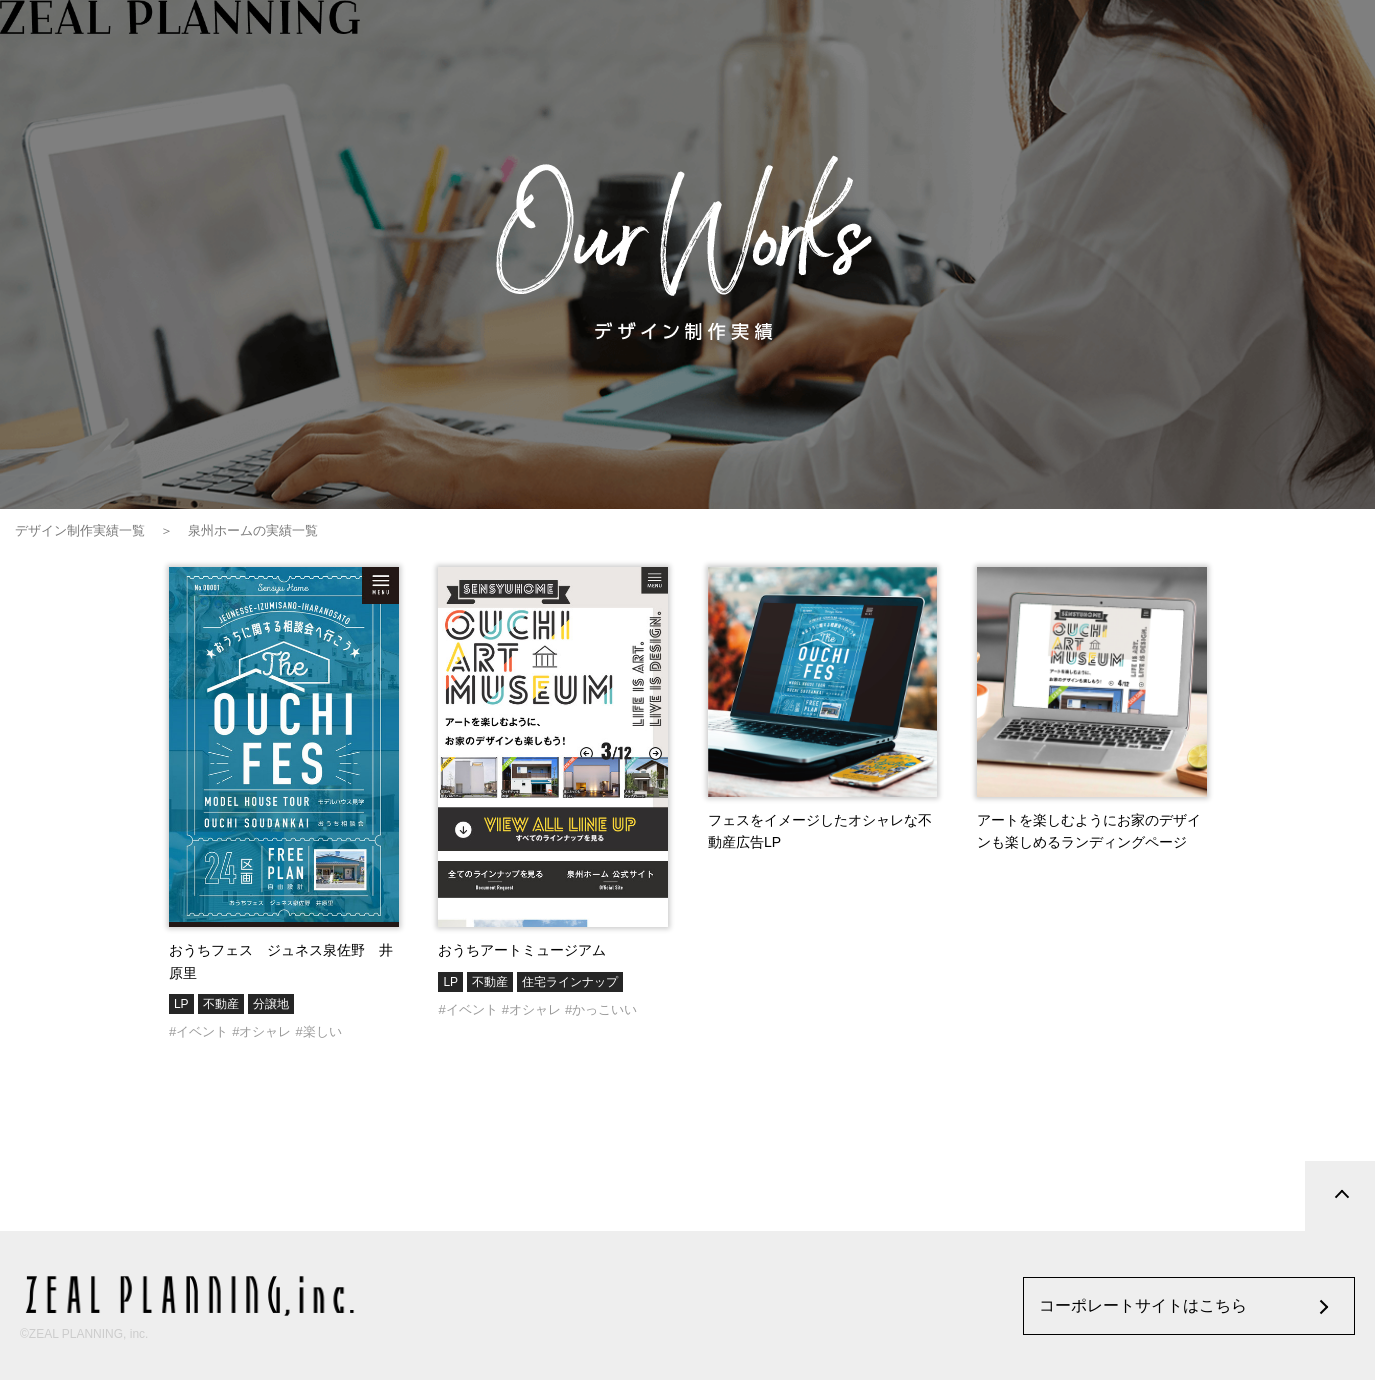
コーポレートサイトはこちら (1143, 1305)
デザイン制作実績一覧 (80, 530)
